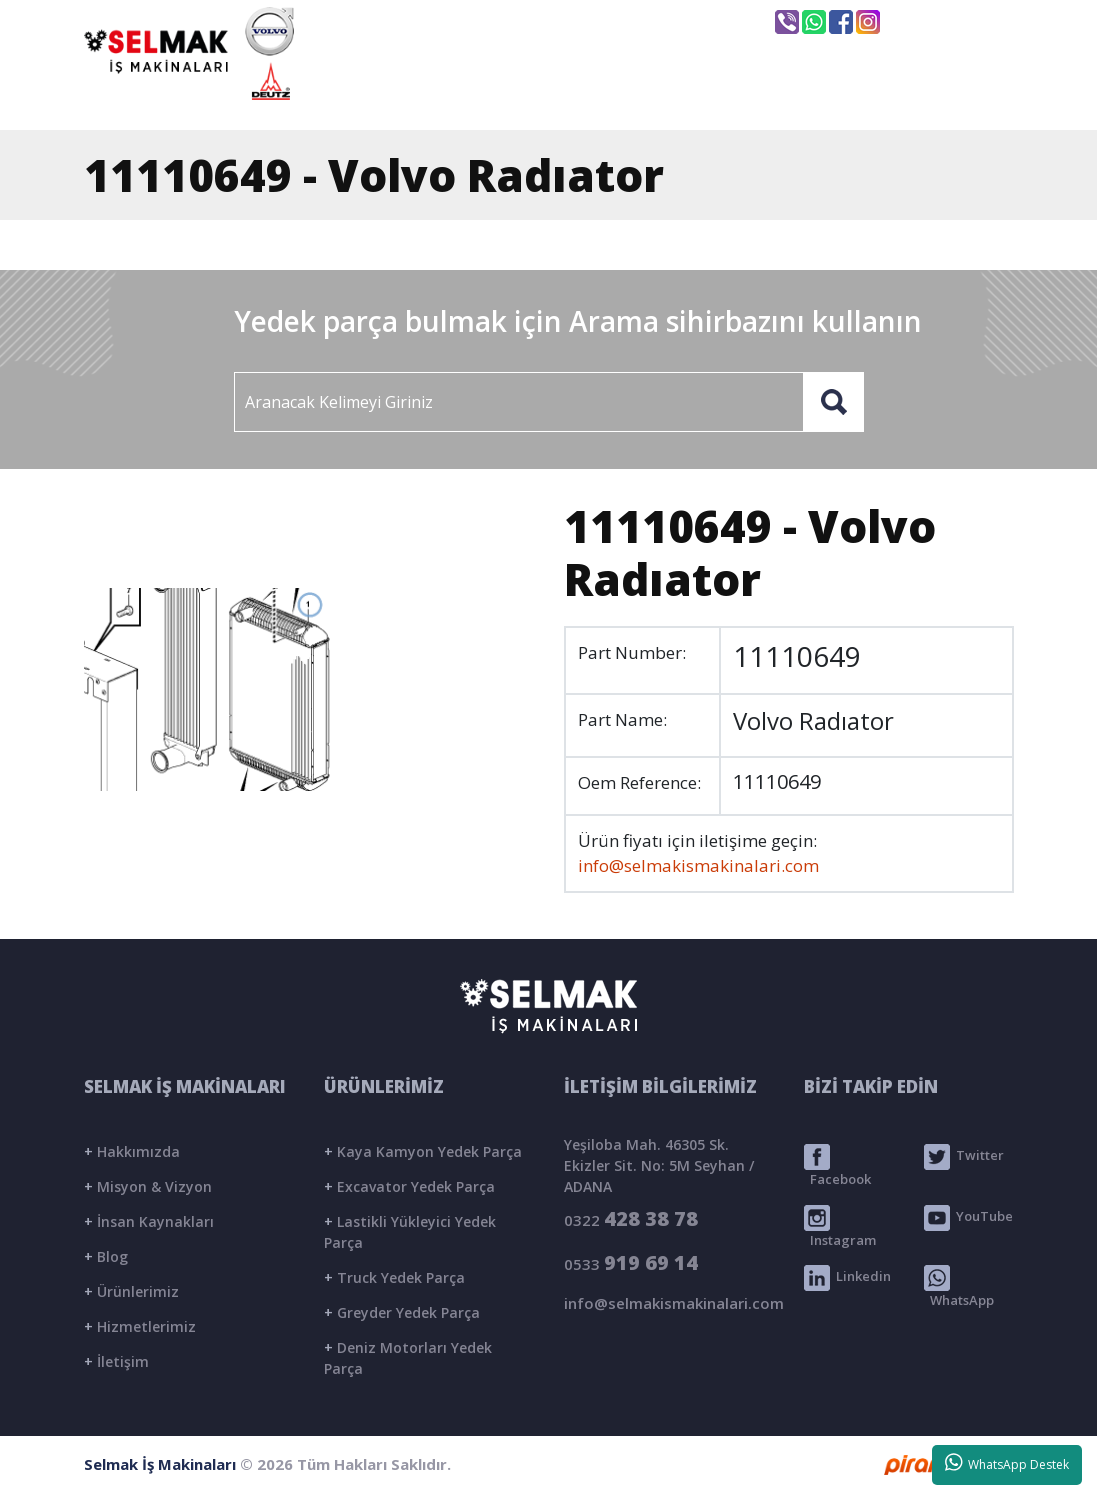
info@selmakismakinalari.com (628, 21)
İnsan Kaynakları (149, 1221)
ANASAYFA (410, 97)
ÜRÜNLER (699, 97)
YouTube (968, 1218)
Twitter (964, 1157)
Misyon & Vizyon (148, 1186)
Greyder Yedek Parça (402, 1312)
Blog (106, 1256)
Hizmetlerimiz (140, 1326)
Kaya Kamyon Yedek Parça (423, 1151)
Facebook (837, 1166)
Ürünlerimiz (131, 1291)
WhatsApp (959, 1287)
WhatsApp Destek (1007, 1463)
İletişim (116, 1361)
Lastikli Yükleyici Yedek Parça (410, 1232)
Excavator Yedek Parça (409, 1186)
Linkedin (847, 1278)
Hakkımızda (132, 1151)
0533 (631, 1262)
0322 (631, 1218)
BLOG (819, 97)
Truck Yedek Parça (394, 1277)
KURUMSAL (557, 97)
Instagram (840, 1227)
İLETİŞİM (935, 97)
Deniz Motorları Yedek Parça (408, 1358)
